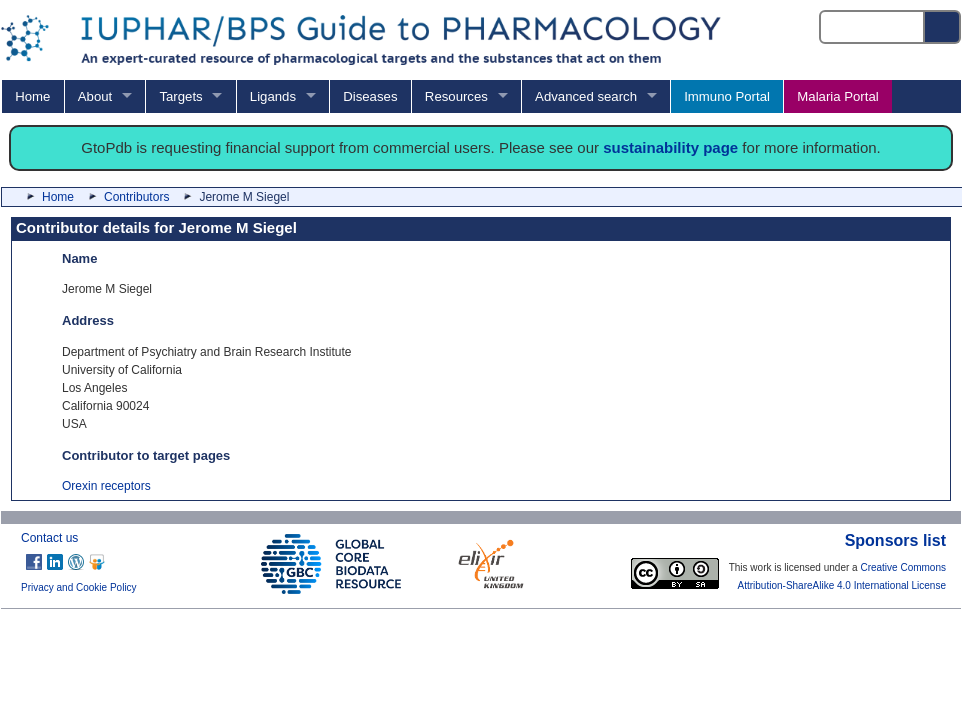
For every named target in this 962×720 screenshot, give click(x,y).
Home (32, 96)
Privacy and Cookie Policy (79, 587)
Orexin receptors (106, 486)
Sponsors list (895, 540)
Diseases (370, 96)
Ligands (273, 96)
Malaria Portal (837, 96)
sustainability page (670, 147)
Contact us (49, 538)
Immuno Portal (727, 96)
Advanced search (586, 96)
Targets (180, 96)
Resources (456, 96)
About (95, 96)
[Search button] (943, 27)
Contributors (136, 197)
